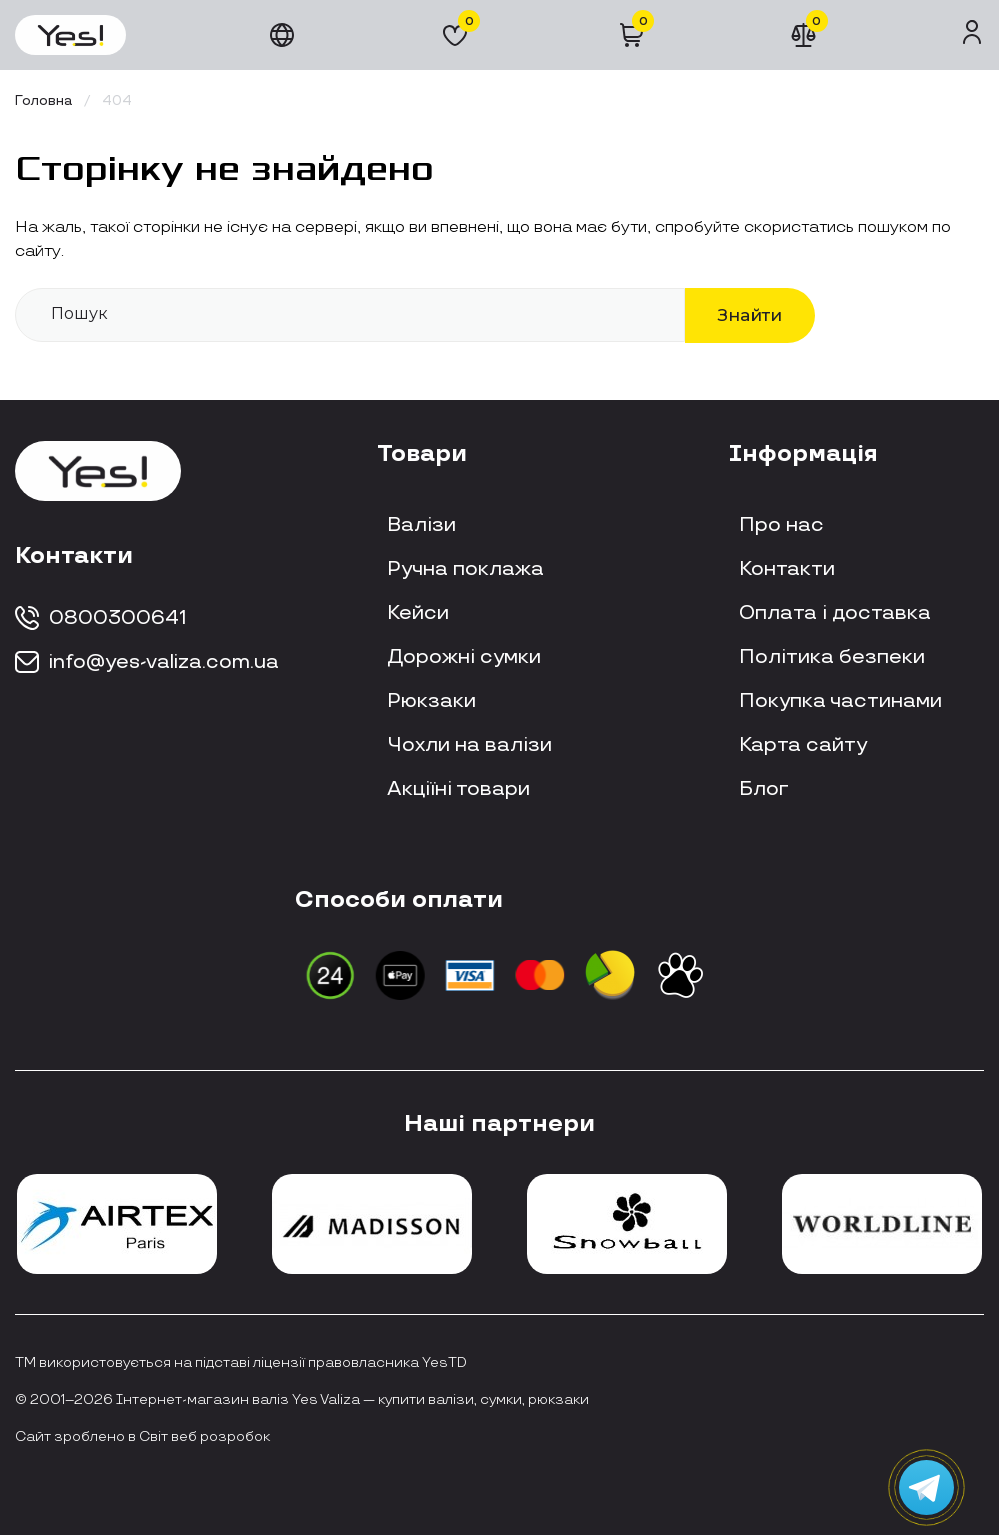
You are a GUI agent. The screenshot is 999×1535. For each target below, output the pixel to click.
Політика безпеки (832, 657)
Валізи (421, 525)
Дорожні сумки (464, 657)
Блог (764, 789)
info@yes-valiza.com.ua (147, 662)
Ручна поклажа (465, 569)
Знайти (750, 314)
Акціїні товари (458, 789)
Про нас (781, 525)
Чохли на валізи (469, 745)
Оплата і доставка (835, 613)
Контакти (787, 569)
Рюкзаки (431, 701)
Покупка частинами (840, 701)
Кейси (418, 613)
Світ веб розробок (204, 1437)
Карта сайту (803, 745)
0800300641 (101, 618)
